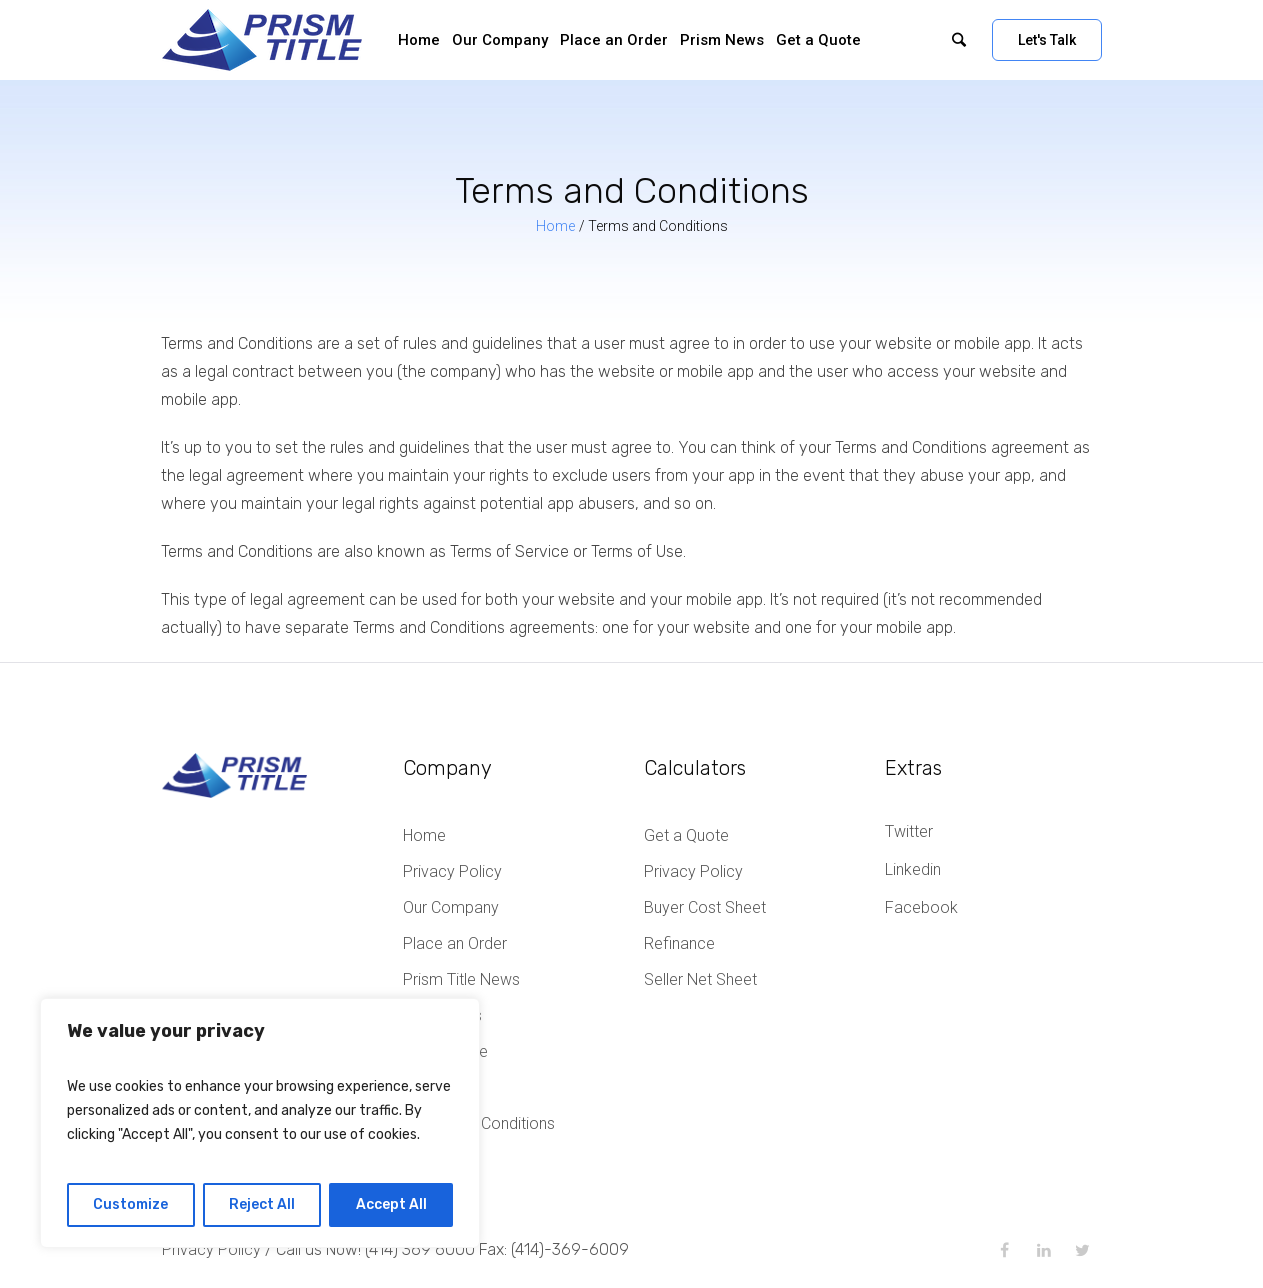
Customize (130, 1204)
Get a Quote (686, 835)
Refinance (679, 943)
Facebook (921, 907)
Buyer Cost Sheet (705, 907)
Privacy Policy (452, 871)
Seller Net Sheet (700, 979)
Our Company (451, 907)
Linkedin (913, 869)
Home (555, 226)
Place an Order (455, 943)
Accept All (391, 1204)
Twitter (909, 831)
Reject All (262, 1204)
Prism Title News (461, 979)
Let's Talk (1047, 40)
